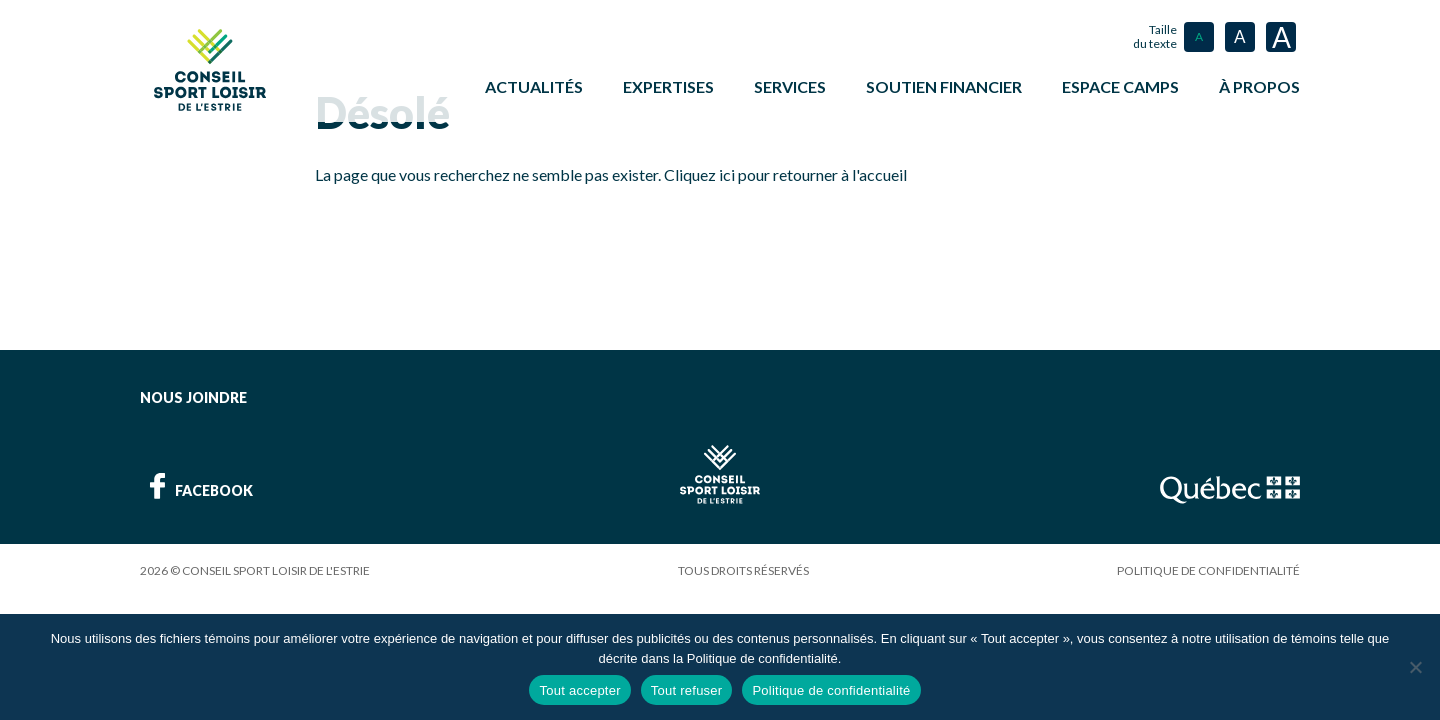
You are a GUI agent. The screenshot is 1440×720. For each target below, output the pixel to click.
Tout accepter (579, 690)
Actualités (534, 86)
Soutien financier (944, 86)
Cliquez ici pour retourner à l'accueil (785, 172)
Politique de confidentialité (1208, 568)
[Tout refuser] (1415, 667)
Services (790, 86)
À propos (1259, 86)
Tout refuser (687, 690)
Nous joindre (193, 395)
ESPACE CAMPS (1120, 86)
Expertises (668, 86)
